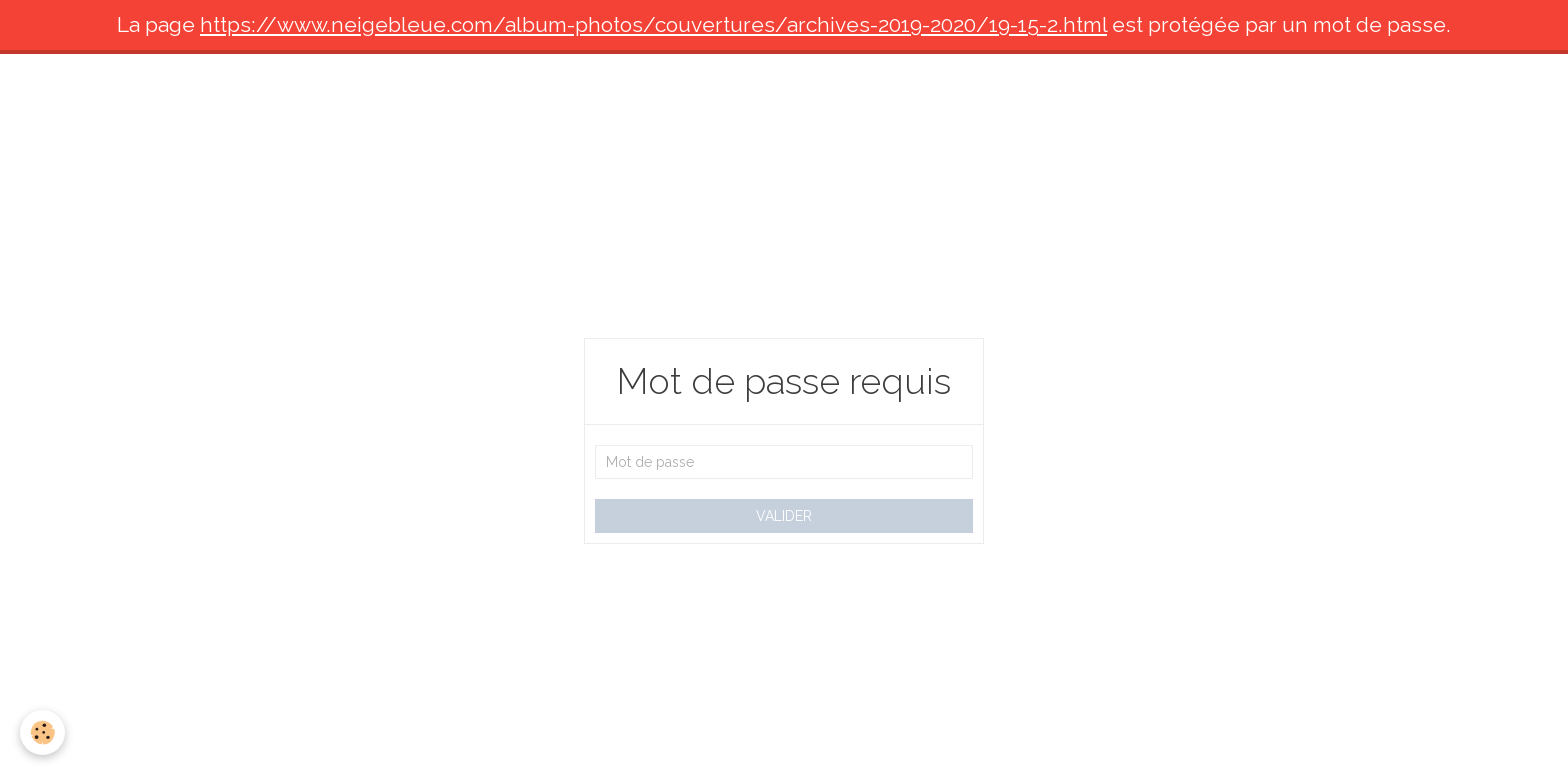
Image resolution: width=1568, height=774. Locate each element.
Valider (784, 516)
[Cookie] (42, 732)
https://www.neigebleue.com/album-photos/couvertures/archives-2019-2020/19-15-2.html (653, 24)
